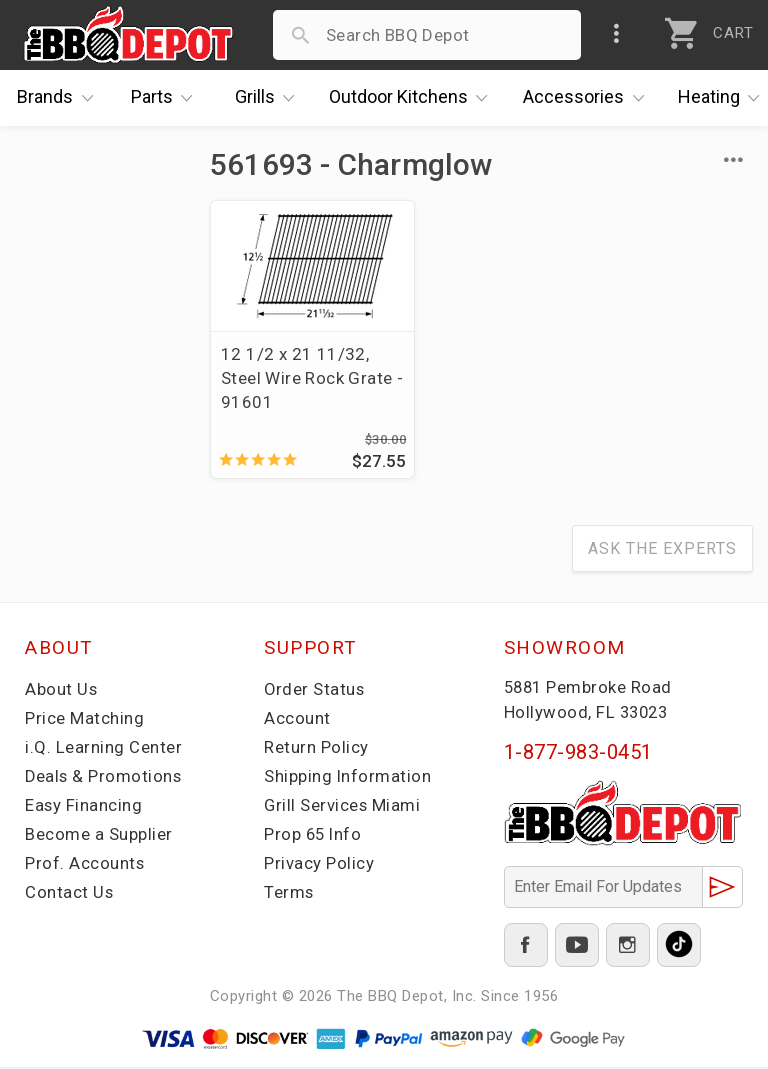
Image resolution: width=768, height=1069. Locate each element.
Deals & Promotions (104, 778)
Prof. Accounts (85, 865)
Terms (289, 894)
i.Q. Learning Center (103, 749)
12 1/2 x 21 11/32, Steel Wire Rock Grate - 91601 (295, 378)
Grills (270, 98)
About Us (61, 691)
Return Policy (316, 749)
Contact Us (69, 894)
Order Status (315, 691)
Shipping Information (348, 778)
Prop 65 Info (314, 836)
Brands (60, 98)
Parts (167, 98)
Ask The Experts (662, 550)
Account (297, 720)
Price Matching (84, 720)
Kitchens (413, 98)
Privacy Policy (319, 865)
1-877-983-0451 (578, 754)
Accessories (588, 98)
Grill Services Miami (343, 807)
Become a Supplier (99, 836)
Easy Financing (84, 807)
